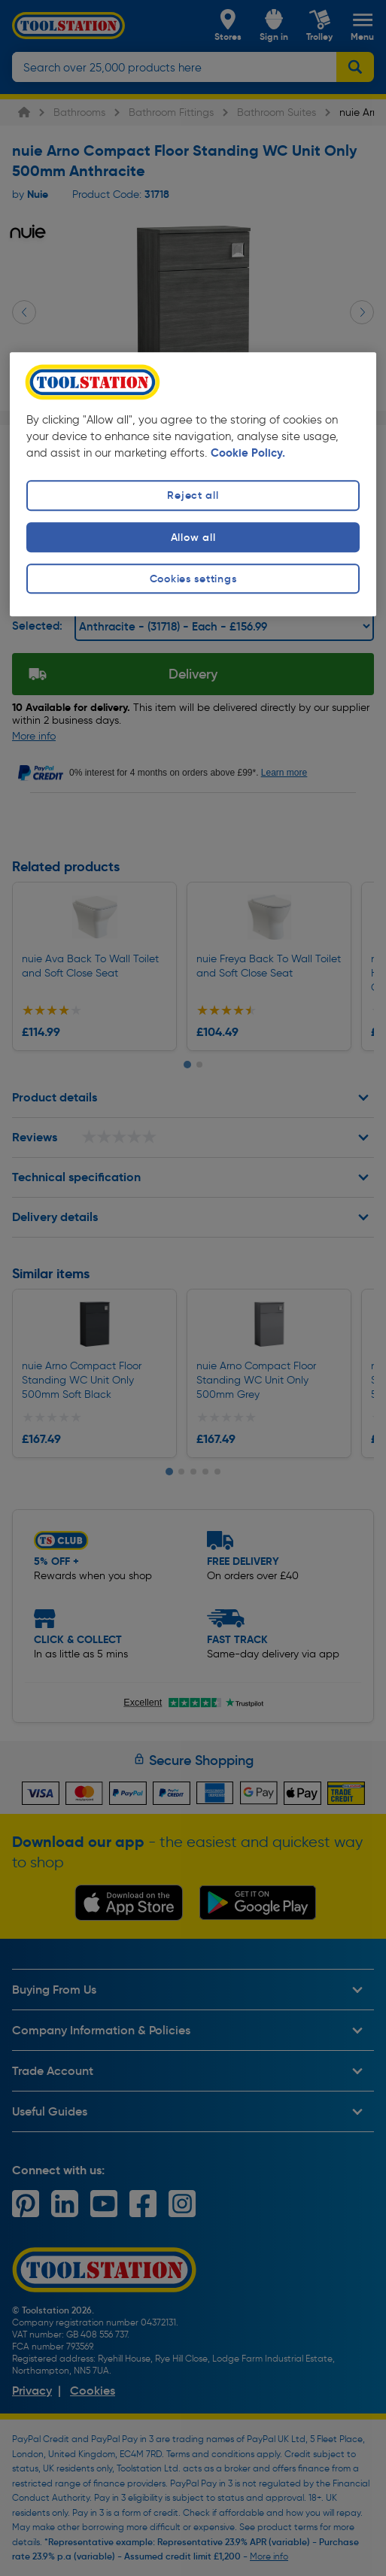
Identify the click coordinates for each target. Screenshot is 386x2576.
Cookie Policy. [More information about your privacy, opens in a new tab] (248, 453)
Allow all (193, 537)
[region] (193, 484)
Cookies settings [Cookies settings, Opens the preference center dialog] (193, 578)
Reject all (192, 496)
